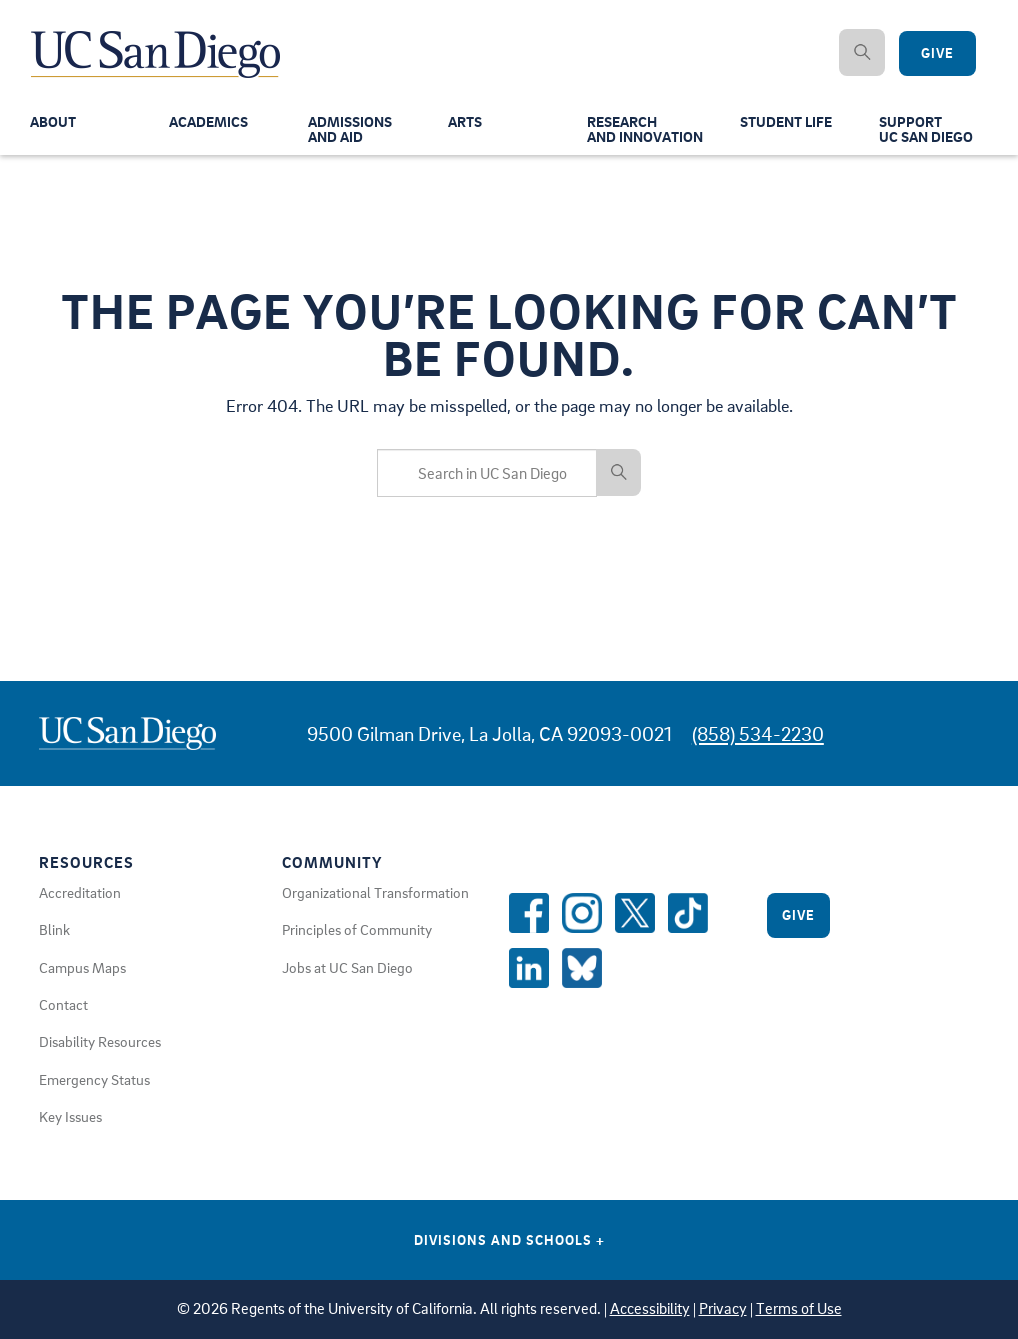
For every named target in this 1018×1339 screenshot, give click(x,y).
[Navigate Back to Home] (156, 40)
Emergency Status (94, 1079)
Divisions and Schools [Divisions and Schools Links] (509, 1239)
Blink (54, 929)
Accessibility (650, 1308)
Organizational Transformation (375, 892)
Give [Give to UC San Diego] (937, 53)
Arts (465, 124)
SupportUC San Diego (926, 131)
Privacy (723, 1308)
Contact (63, 1004)
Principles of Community (357, 929)
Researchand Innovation (645, 131)
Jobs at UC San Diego (347, 967)
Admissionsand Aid (350, 131)
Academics (208, 124)
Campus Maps (82, 967)
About (53, 124)
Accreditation (80, 892)
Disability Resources (100, 1041)
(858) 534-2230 (758, 733)
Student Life (786, 124)
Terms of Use (799, 1308)
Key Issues (70, 1116)
